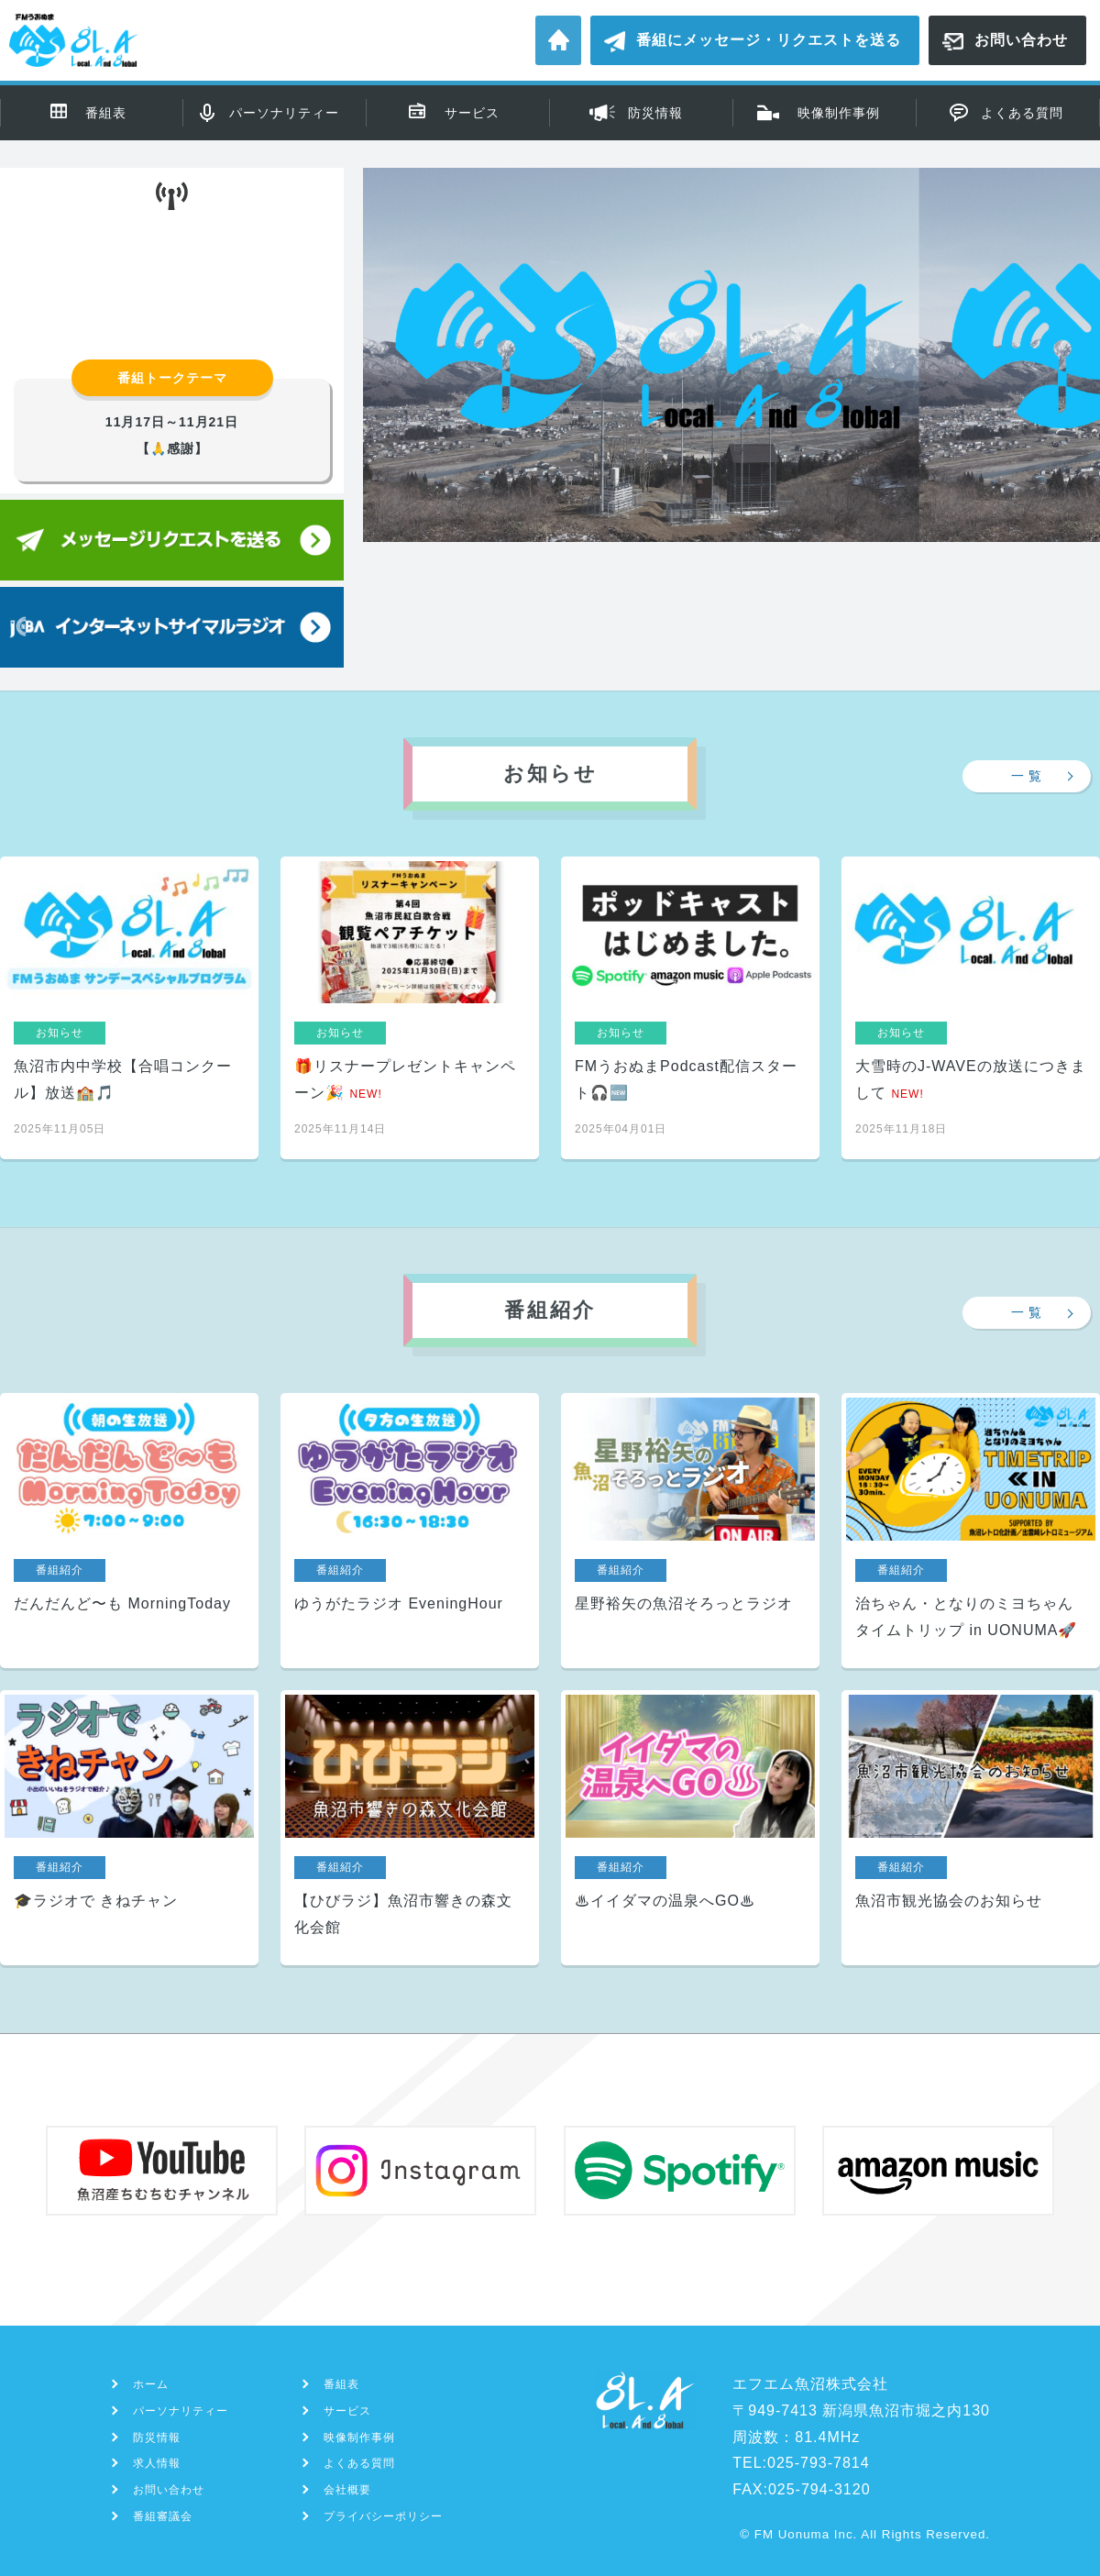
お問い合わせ (1021, 40)
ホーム (558, 40)
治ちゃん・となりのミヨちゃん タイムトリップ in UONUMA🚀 (970, 1531)
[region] (731, 416)
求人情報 (157, 2463)
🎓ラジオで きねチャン (129, 1828)
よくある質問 (1022, 112)
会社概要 (347, 2489)
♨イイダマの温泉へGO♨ (690, 1828)
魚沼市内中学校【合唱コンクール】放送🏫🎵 (129, 1008)
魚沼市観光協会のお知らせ (970, 1828)
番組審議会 (162, 2516)
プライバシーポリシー (383, 2516)
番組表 (105, 112)
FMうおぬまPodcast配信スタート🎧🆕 (690, 1008)
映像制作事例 (839, 112)
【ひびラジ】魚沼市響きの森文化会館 (409, 1828)
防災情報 (655, 112)
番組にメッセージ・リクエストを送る (768, 40)
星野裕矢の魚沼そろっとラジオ (690, 1531)
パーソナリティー (284, 112)
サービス (472, 112)
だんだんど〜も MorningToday (129, 1531)
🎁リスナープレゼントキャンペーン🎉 (409, 1008)
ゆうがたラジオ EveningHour (409, 1531)
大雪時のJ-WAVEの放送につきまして (970, 1008)
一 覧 (1027, 775)
